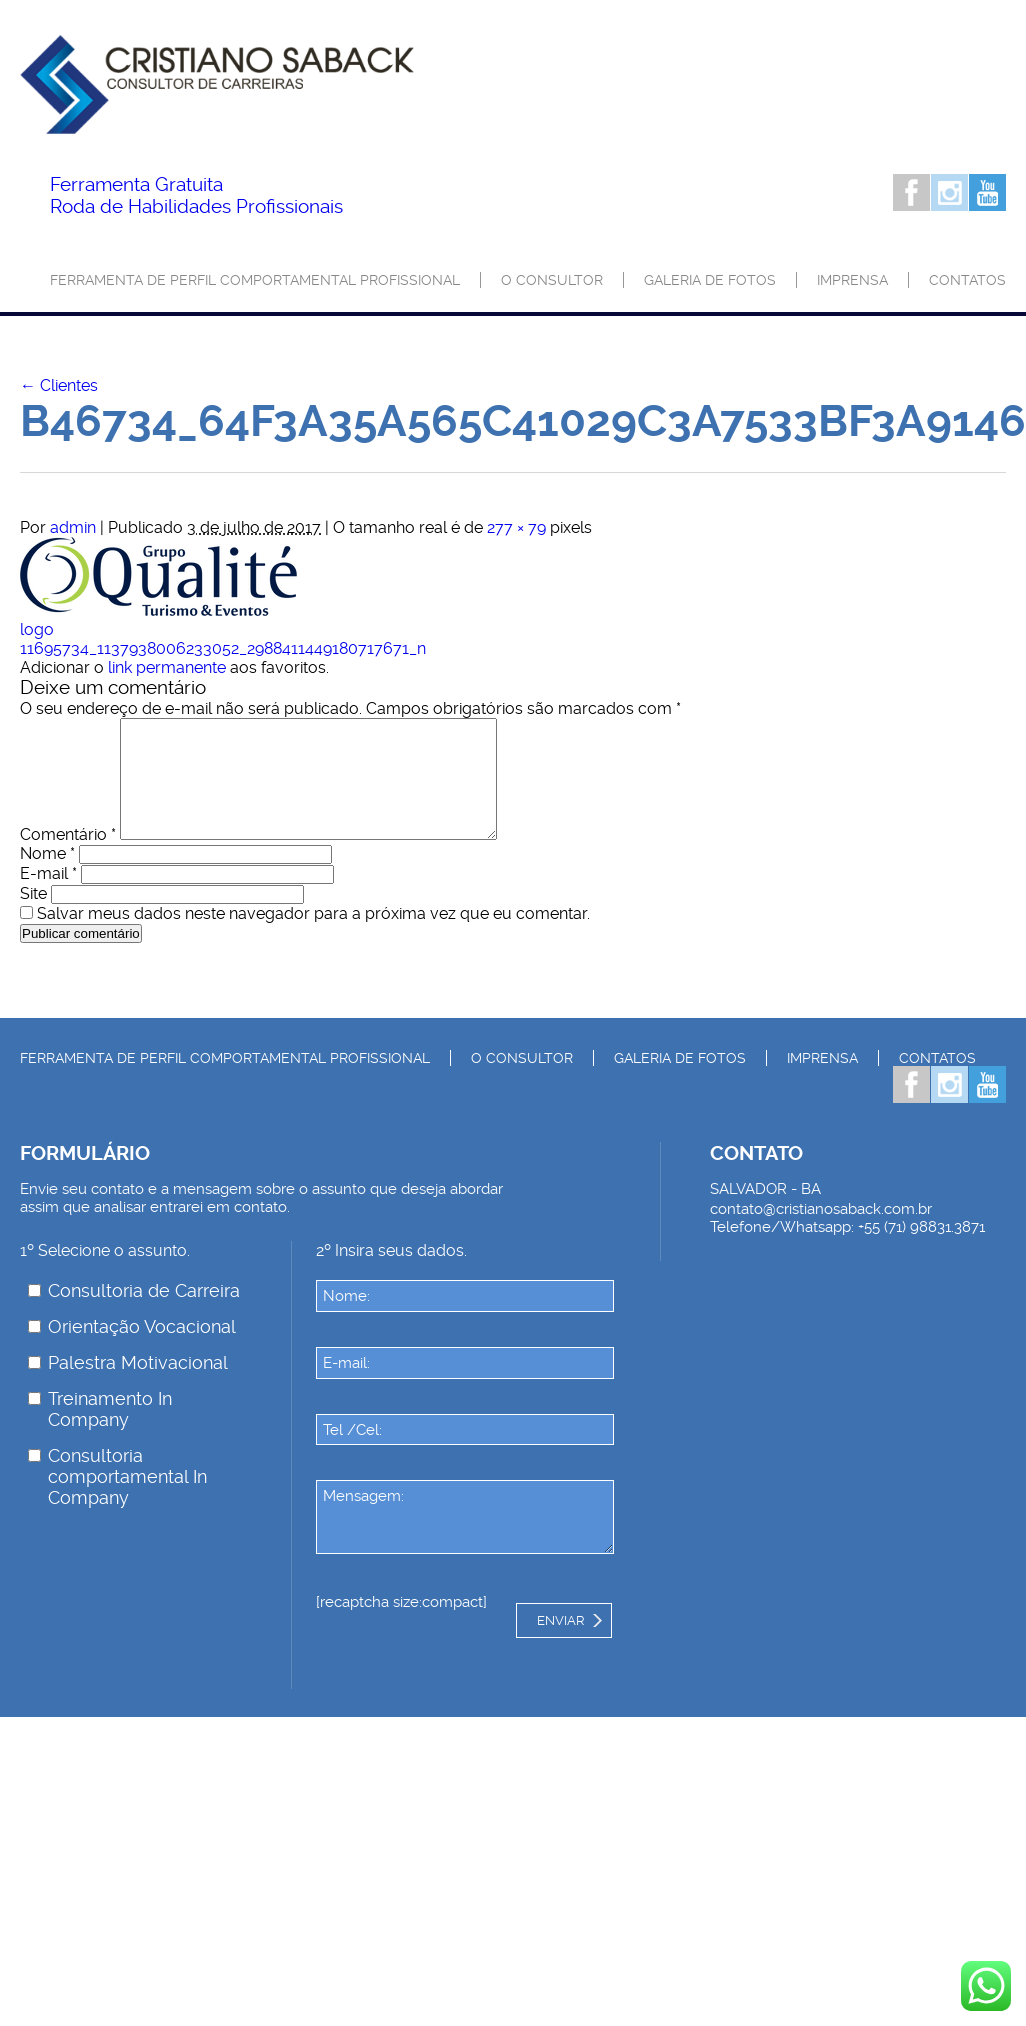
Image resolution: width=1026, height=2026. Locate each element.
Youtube (987, 192)
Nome (47, 877)
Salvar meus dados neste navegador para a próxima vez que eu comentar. (313, 937)
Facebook (911, 192)
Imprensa (852, 280)
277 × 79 (516, 527)
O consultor (552, 280)
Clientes (59, 385)
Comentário (68, 858)
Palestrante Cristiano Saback (217, 97)
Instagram (949, 192)
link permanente (167, 667)
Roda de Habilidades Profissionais (196, 196)
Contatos (967, 280)
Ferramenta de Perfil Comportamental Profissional (255, 280)
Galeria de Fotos (710, 280)
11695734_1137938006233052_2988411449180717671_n (223, 648)
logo (37, 629)
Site (33, 917)
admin (73, 527)
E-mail (48, 897)
